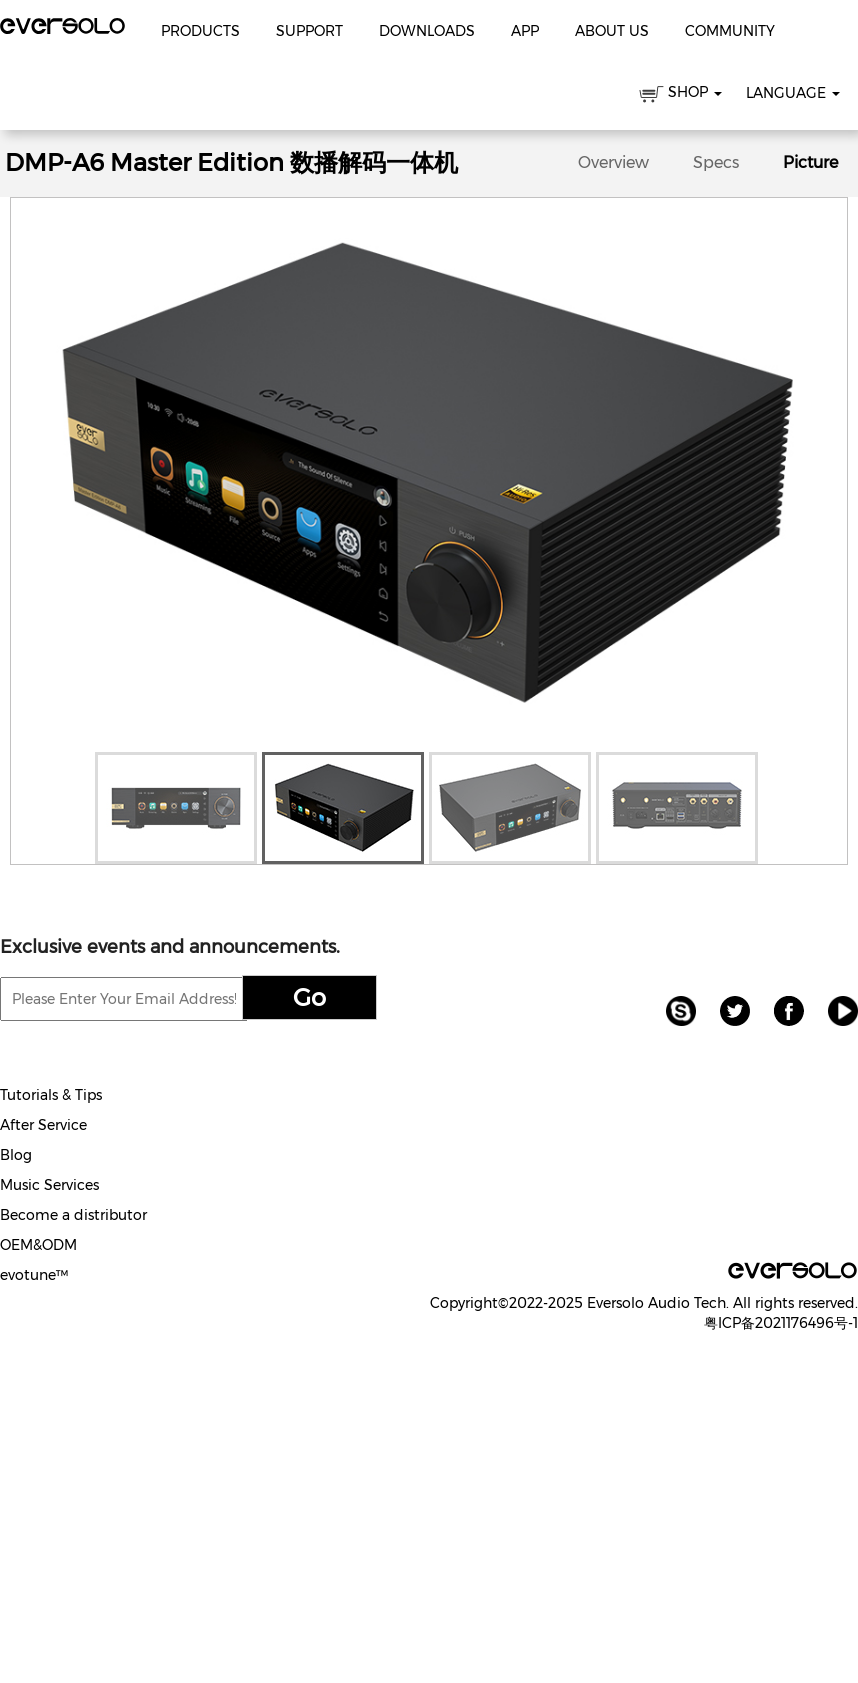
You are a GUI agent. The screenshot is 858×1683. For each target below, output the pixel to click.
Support (309, 31)
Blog (16, 1155)
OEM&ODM (38, 1245)
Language (793, 93)
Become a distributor (73, 1215)
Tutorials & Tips (51, 1095)
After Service (43, 1125)
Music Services (49, 1185)
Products (200, 31)
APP (525, 31)
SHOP (680, 95)
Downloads (427, 31)
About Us (612, 31)
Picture (810, 162)
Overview (613, 162)
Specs (716, 162)
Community (730, 31)
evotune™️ (34, 1275)
